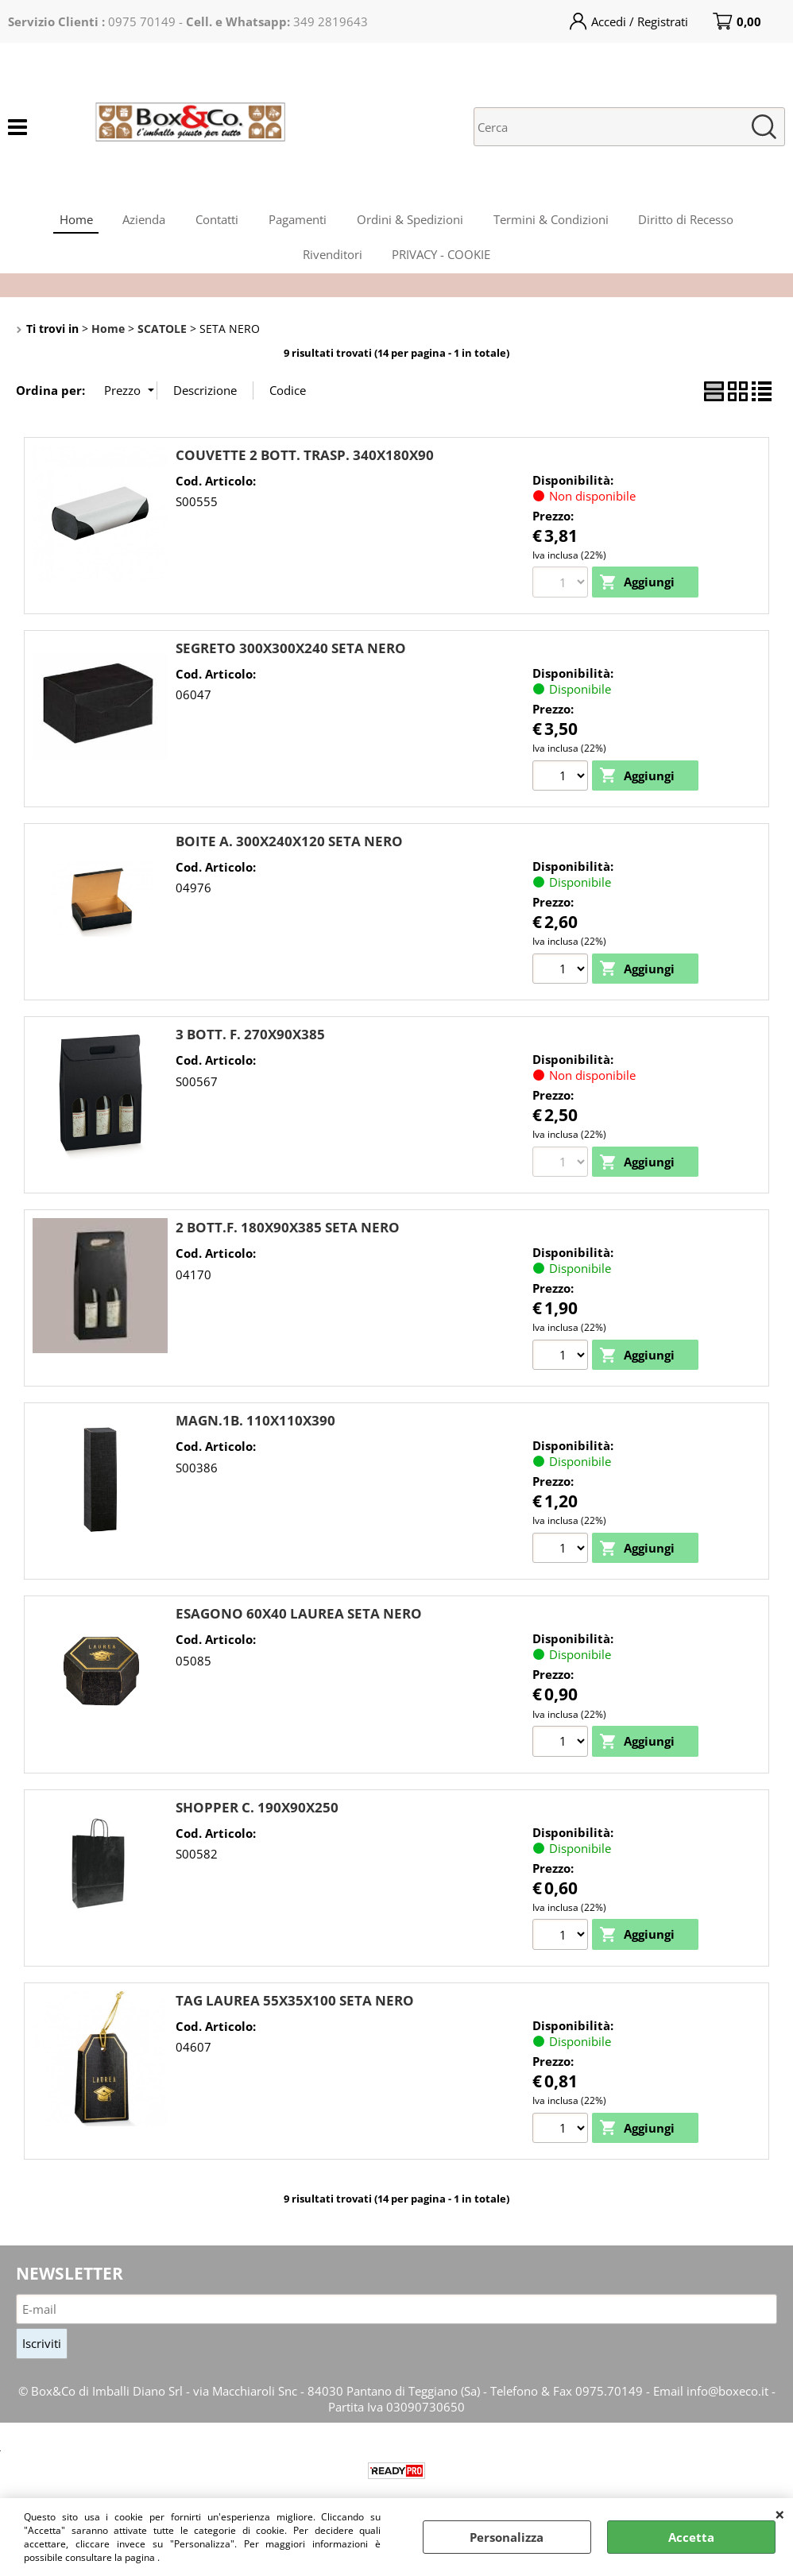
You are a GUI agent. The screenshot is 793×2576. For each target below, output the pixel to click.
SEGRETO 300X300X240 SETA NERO (291, 657)
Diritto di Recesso (691, 222)
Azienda (140, 222)
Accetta (691, 2537)
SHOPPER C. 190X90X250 (257, 1817)
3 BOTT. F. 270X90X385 (250, 1044)
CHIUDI (780, 2514)
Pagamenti (298, 222)
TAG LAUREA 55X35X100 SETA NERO (295, 2011)
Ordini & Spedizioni (411, 222)
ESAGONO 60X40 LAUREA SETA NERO (299, 1624)
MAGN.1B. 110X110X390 (255, 1430)
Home (70, 222)
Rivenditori (332, 261)
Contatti (215, 222)
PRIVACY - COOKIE (442, 261)
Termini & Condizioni (554, 222)
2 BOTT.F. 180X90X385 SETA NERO (288, 1237)
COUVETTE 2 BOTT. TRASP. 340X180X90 (305, 463)
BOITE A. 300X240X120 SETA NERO (289, 850)
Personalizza (506, 2537)
